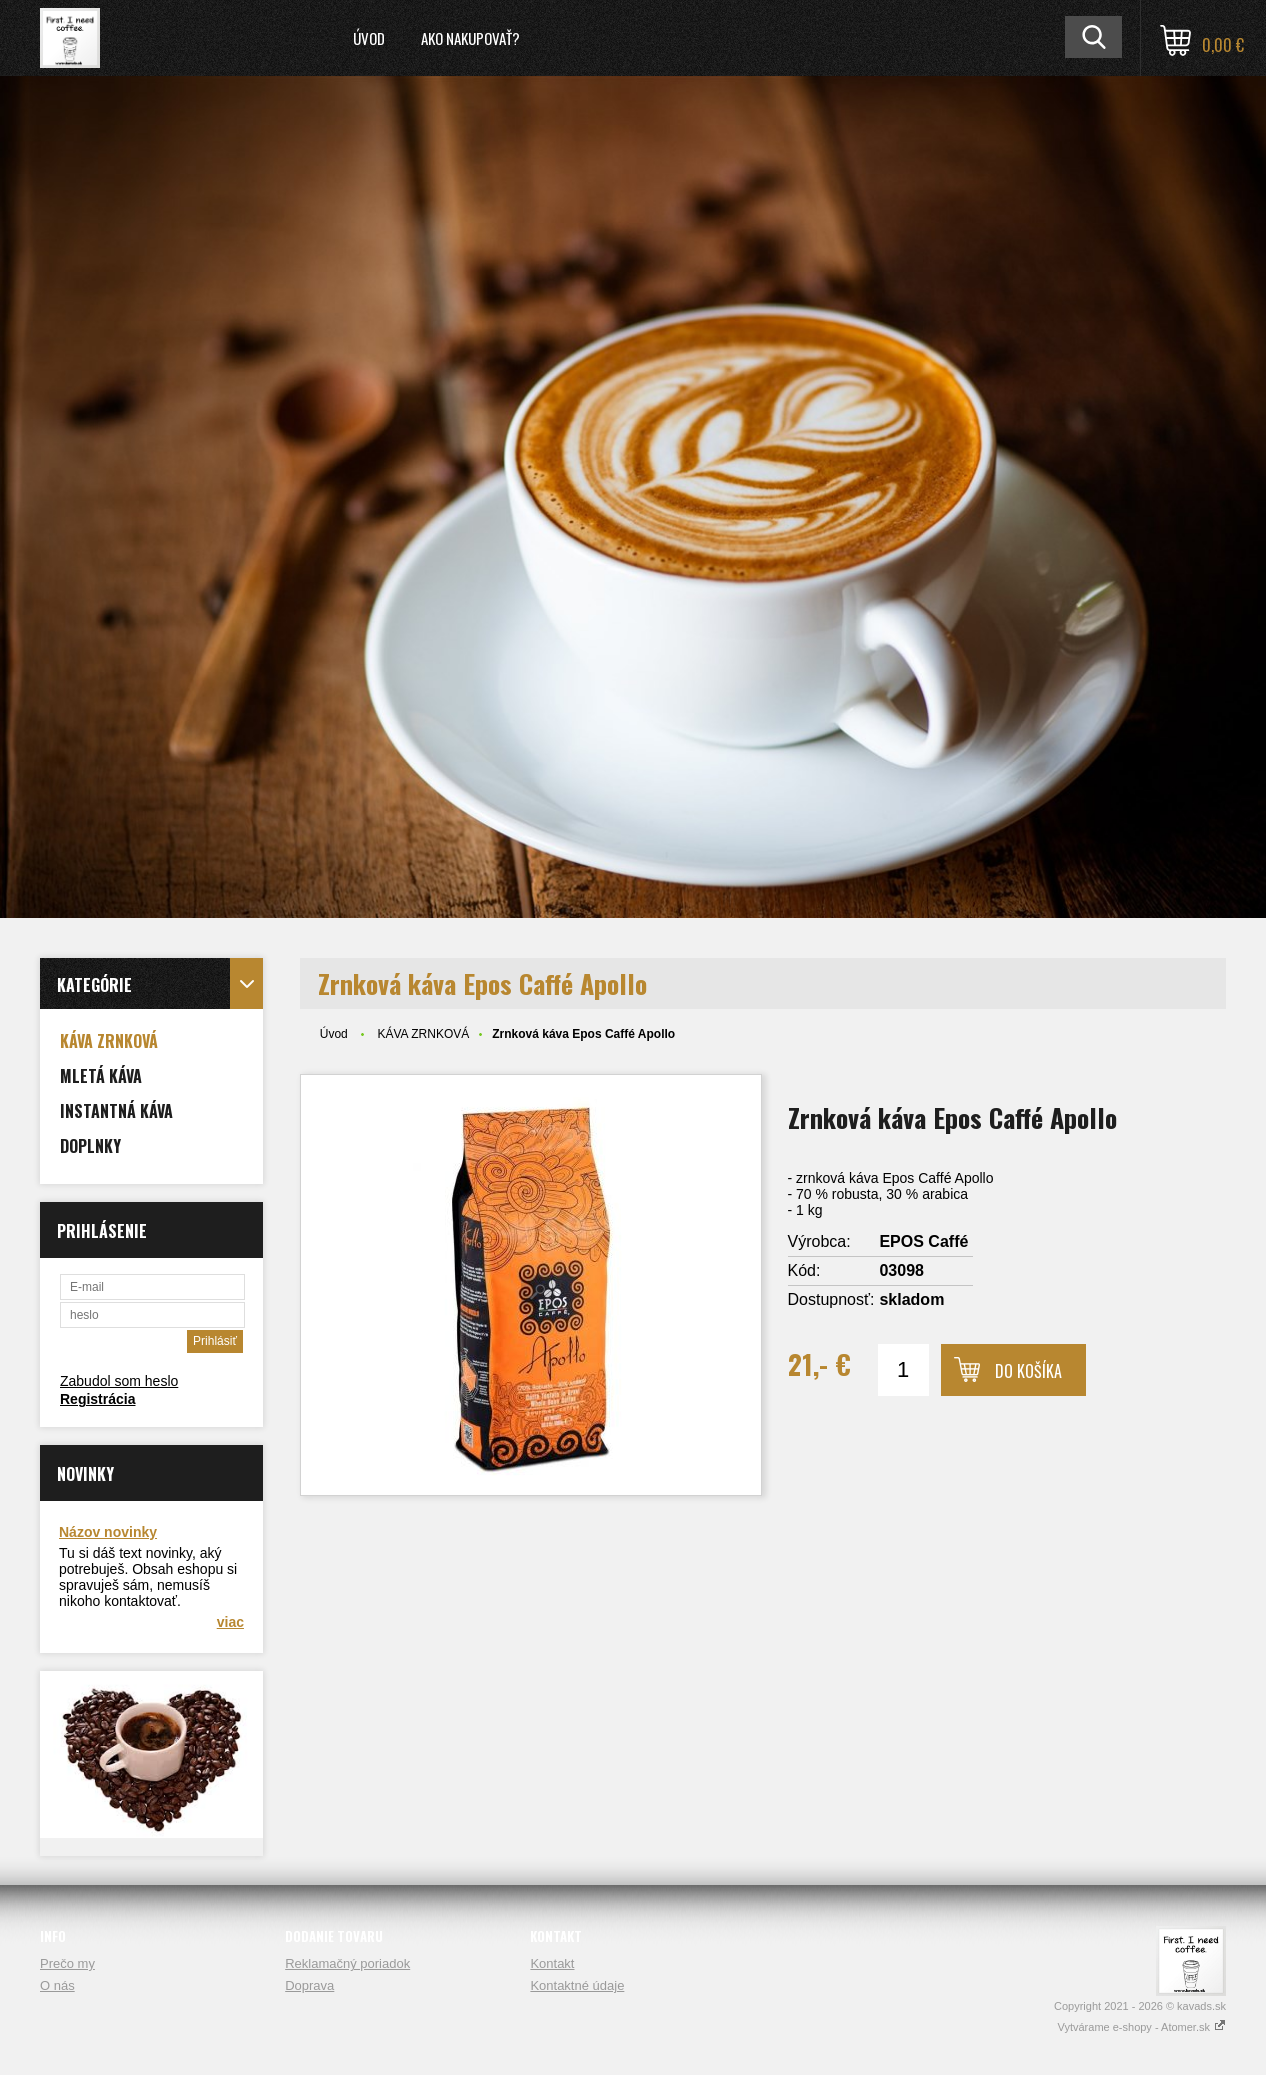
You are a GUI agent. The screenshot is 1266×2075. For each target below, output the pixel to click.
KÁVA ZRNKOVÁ (423, 1034)
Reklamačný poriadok (347, 1963)
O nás (57, 1985)
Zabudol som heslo (119, 1381)
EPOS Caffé (923, 1241)
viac (230, 1622)
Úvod (369, 38)
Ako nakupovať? (470, 38)
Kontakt (552, 1963)
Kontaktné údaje (577, 1985)
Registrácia (97, 1399)
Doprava (309, 1985)
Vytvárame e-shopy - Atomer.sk (1142, 2027)
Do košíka (1028, 1371)
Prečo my (67, 1963)
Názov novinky (108, 1532)
